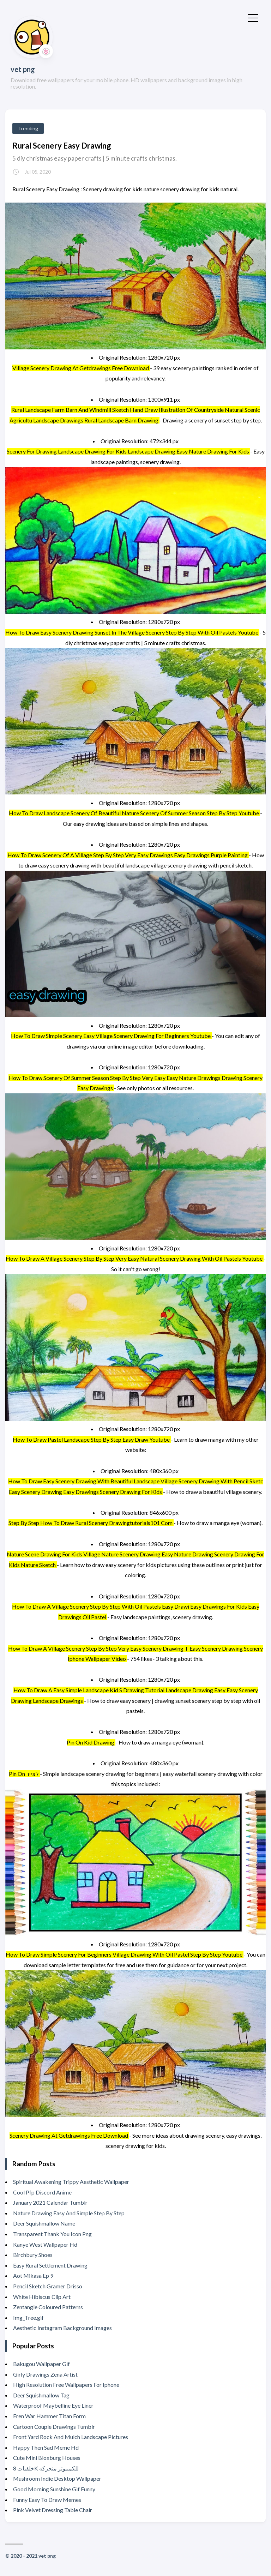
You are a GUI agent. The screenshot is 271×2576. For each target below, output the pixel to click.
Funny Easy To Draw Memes (47, 2499)
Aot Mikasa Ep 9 (33, 2275)
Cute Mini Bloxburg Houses (46, 2457)
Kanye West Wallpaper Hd (45, 2244)
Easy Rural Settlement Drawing (50, 2265)
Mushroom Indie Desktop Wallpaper (57, 2478)
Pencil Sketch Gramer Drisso (47, 2286)
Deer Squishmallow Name (44, 2223)
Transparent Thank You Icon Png (52, 2233)
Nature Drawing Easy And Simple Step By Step (69, 2213)
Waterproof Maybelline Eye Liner (53, 2405)
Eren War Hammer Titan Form (49, 2416)
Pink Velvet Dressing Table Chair (52, 2509)
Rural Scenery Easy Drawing (61, 145)
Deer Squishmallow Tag (41, 2395)
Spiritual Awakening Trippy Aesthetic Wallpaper (71, 2181)
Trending (28, 128)
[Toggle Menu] (253, 17)
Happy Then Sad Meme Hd (46, 2447)
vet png (23, 69)
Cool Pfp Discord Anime (42, 2192)
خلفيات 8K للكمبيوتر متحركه (46, 2468)
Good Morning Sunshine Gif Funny (54, 2489)
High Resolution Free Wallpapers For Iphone (66, 2384)
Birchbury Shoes (33, 2254)
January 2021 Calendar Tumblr (50, 2202)
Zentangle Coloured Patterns (48, 2307)
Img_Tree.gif (28, 2317)
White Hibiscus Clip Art (42, 2296)
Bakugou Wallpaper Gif (41, 2363)
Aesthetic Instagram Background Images (62, 2327)
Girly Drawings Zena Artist (45, 2374)
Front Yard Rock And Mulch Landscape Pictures (70, 2436)
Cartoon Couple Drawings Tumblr (54, 2426)
